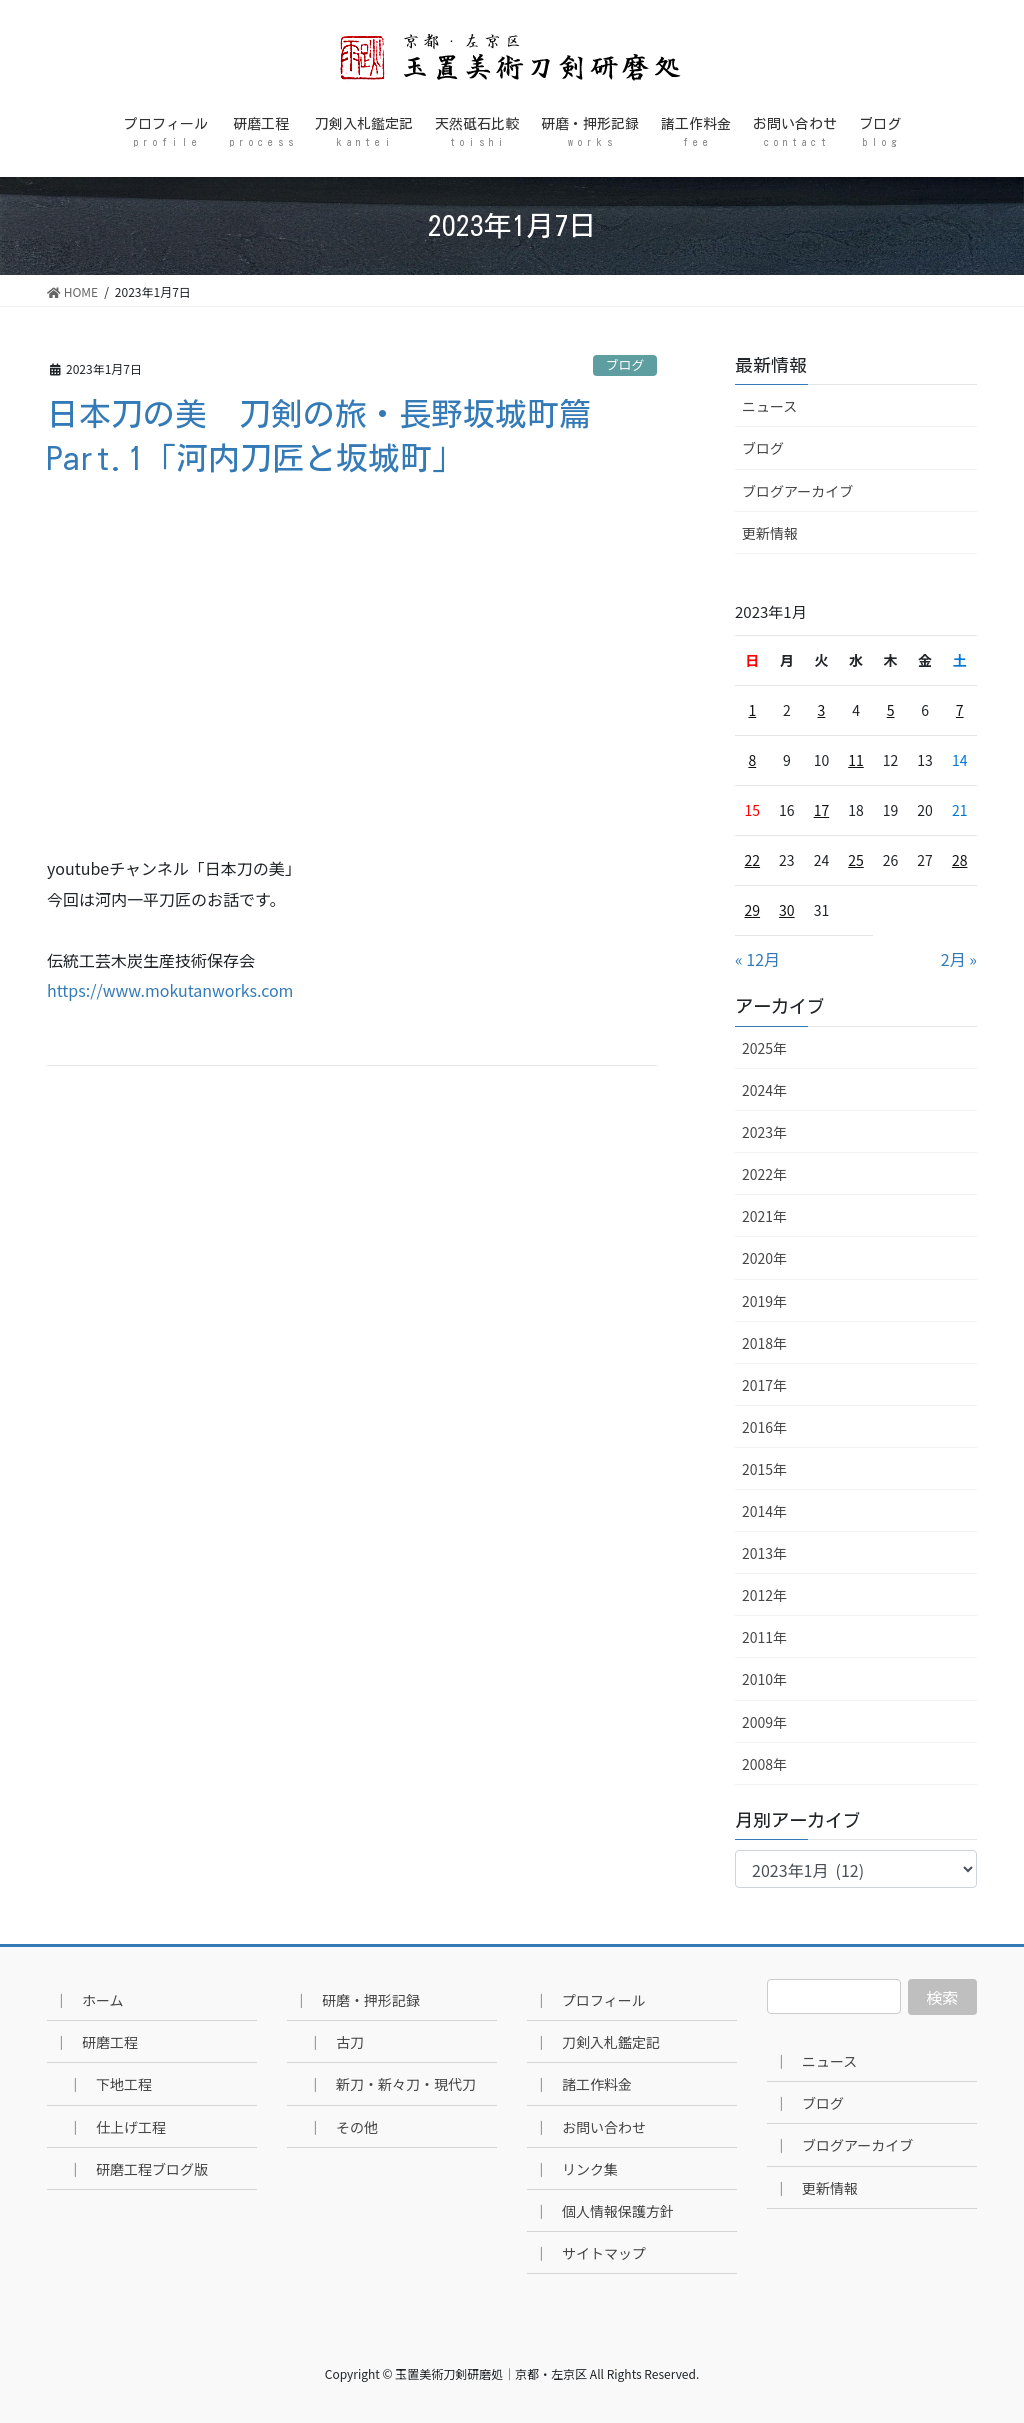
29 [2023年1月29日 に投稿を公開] (753, 910)
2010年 (764, 1679)
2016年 (764, 1427)
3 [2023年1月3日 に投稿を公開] (822, 710)
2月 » (959, 959)
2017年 (764, 1385)
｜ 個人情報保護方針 (604, 2211)
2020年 (764, 1258)
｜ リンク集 (576, 2169)
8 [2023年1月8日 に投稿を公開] (752, 760)
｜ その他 (343, 2127)
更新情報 (770, 533)
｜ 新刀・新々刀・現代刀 (392, 2084)
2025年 (764, 1048)
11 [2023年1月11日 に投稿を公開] (856, 760)
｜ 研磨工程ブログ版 (138, 2169)
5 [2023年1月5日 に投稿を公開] (891, 710)
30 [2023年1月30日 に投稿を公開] (787, 910)
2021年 (764, 1216)
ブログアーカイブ (797, 491)
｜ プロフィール (590, 2000)
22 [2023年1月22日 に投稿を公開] (753, 860)
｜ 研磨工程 (96, 2042)
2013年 (764, 1553)
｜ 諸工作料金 (583, 2084)
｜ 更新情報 (816, 2188)
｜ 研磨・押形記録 (357, 2000)
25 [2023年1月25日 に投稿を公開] (856, 860)
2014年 (764, 1511)
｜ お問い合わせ (590, 2127)
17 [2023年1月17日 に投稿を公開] (822, 810)
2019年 (764, 1301)
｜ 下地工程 (110, 2084)
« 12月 (757, 959)
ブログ (625, 364)
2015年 (764, 1469)
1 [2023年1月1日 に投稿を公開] (752, 710)
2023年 (764, 1132)
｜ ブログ (809, 2103)
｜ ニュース (815, 2061)
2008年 (764, 1764)
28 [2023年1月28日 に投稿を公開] (960, 860)
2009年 (764, 1722)
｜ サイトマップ (590, 2253)
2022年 (764, 1174)
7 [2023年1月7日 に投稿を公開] (960, 710)
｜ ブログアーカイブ (843, 2145)
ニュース (769, 406)
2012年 (764, 1595)
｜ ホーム (89, 2000)
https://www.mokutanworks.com (170, 990)
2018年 (764, 1343)
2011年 (764, 1637)
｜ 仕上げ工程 (117, 2127)
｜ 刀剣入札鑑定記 (597, 2042)
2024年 (764, 1090)
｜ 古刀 (336, 2042)
